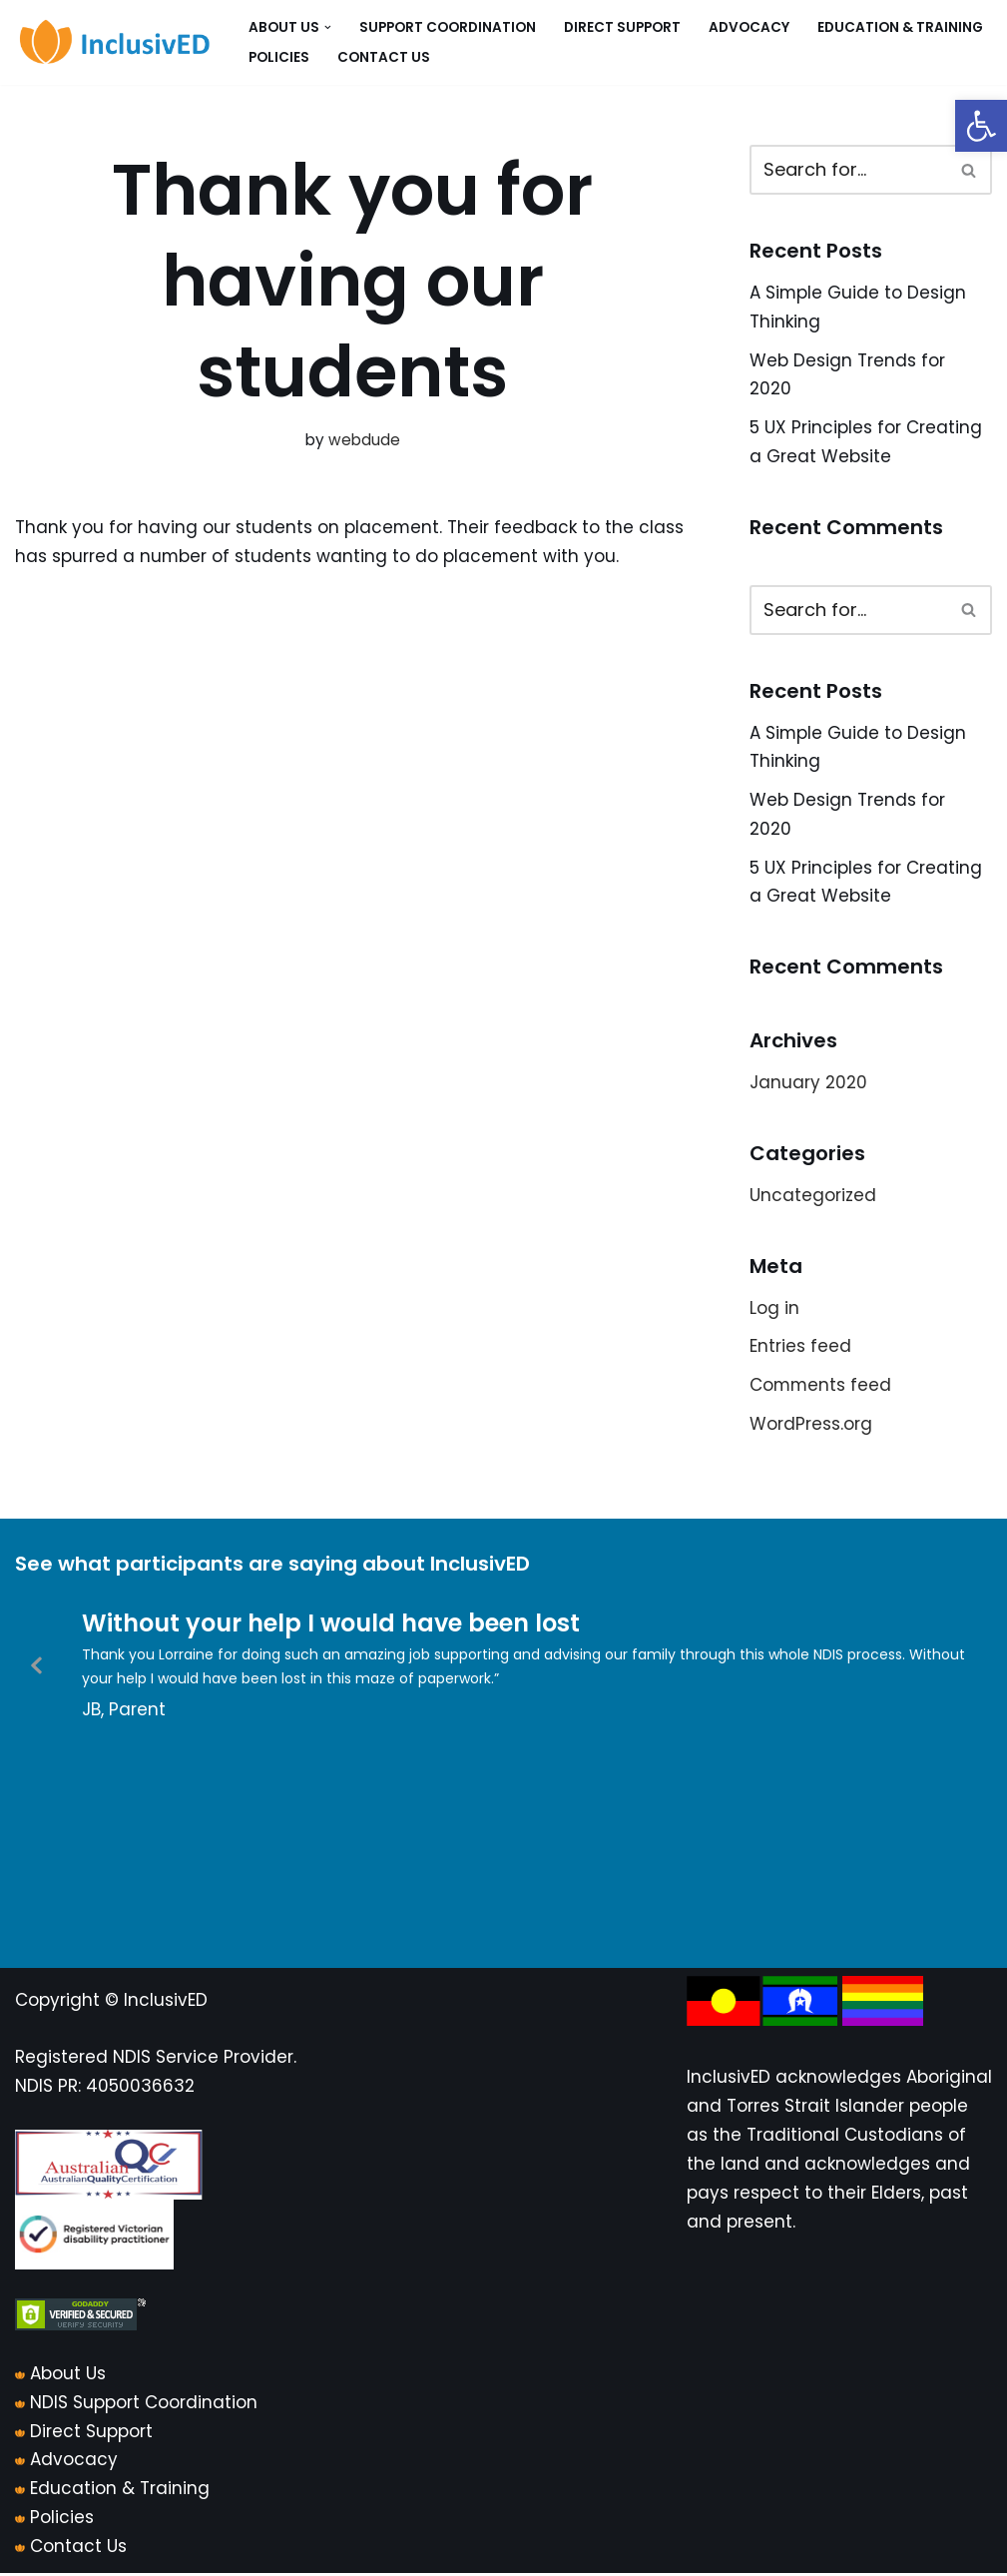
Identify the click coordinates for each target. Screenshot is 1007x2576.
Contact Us (383, 57)
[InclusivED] (115, 42)
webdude (364, 439)
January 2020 (808, 1084)
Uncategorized (813, 1197)
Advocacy (749, 27)
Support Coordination (447, 27)
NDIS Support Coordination (143, 2405)
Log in (774, 1310)
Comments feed (821, 1387)
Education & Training (900, 27)
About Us (68, 2376)
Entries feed (800, 1349)
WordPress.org (811, 1426)
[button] (981, 126)
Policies (279, 57)
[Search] (848, 170)
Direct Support (622, 27)
